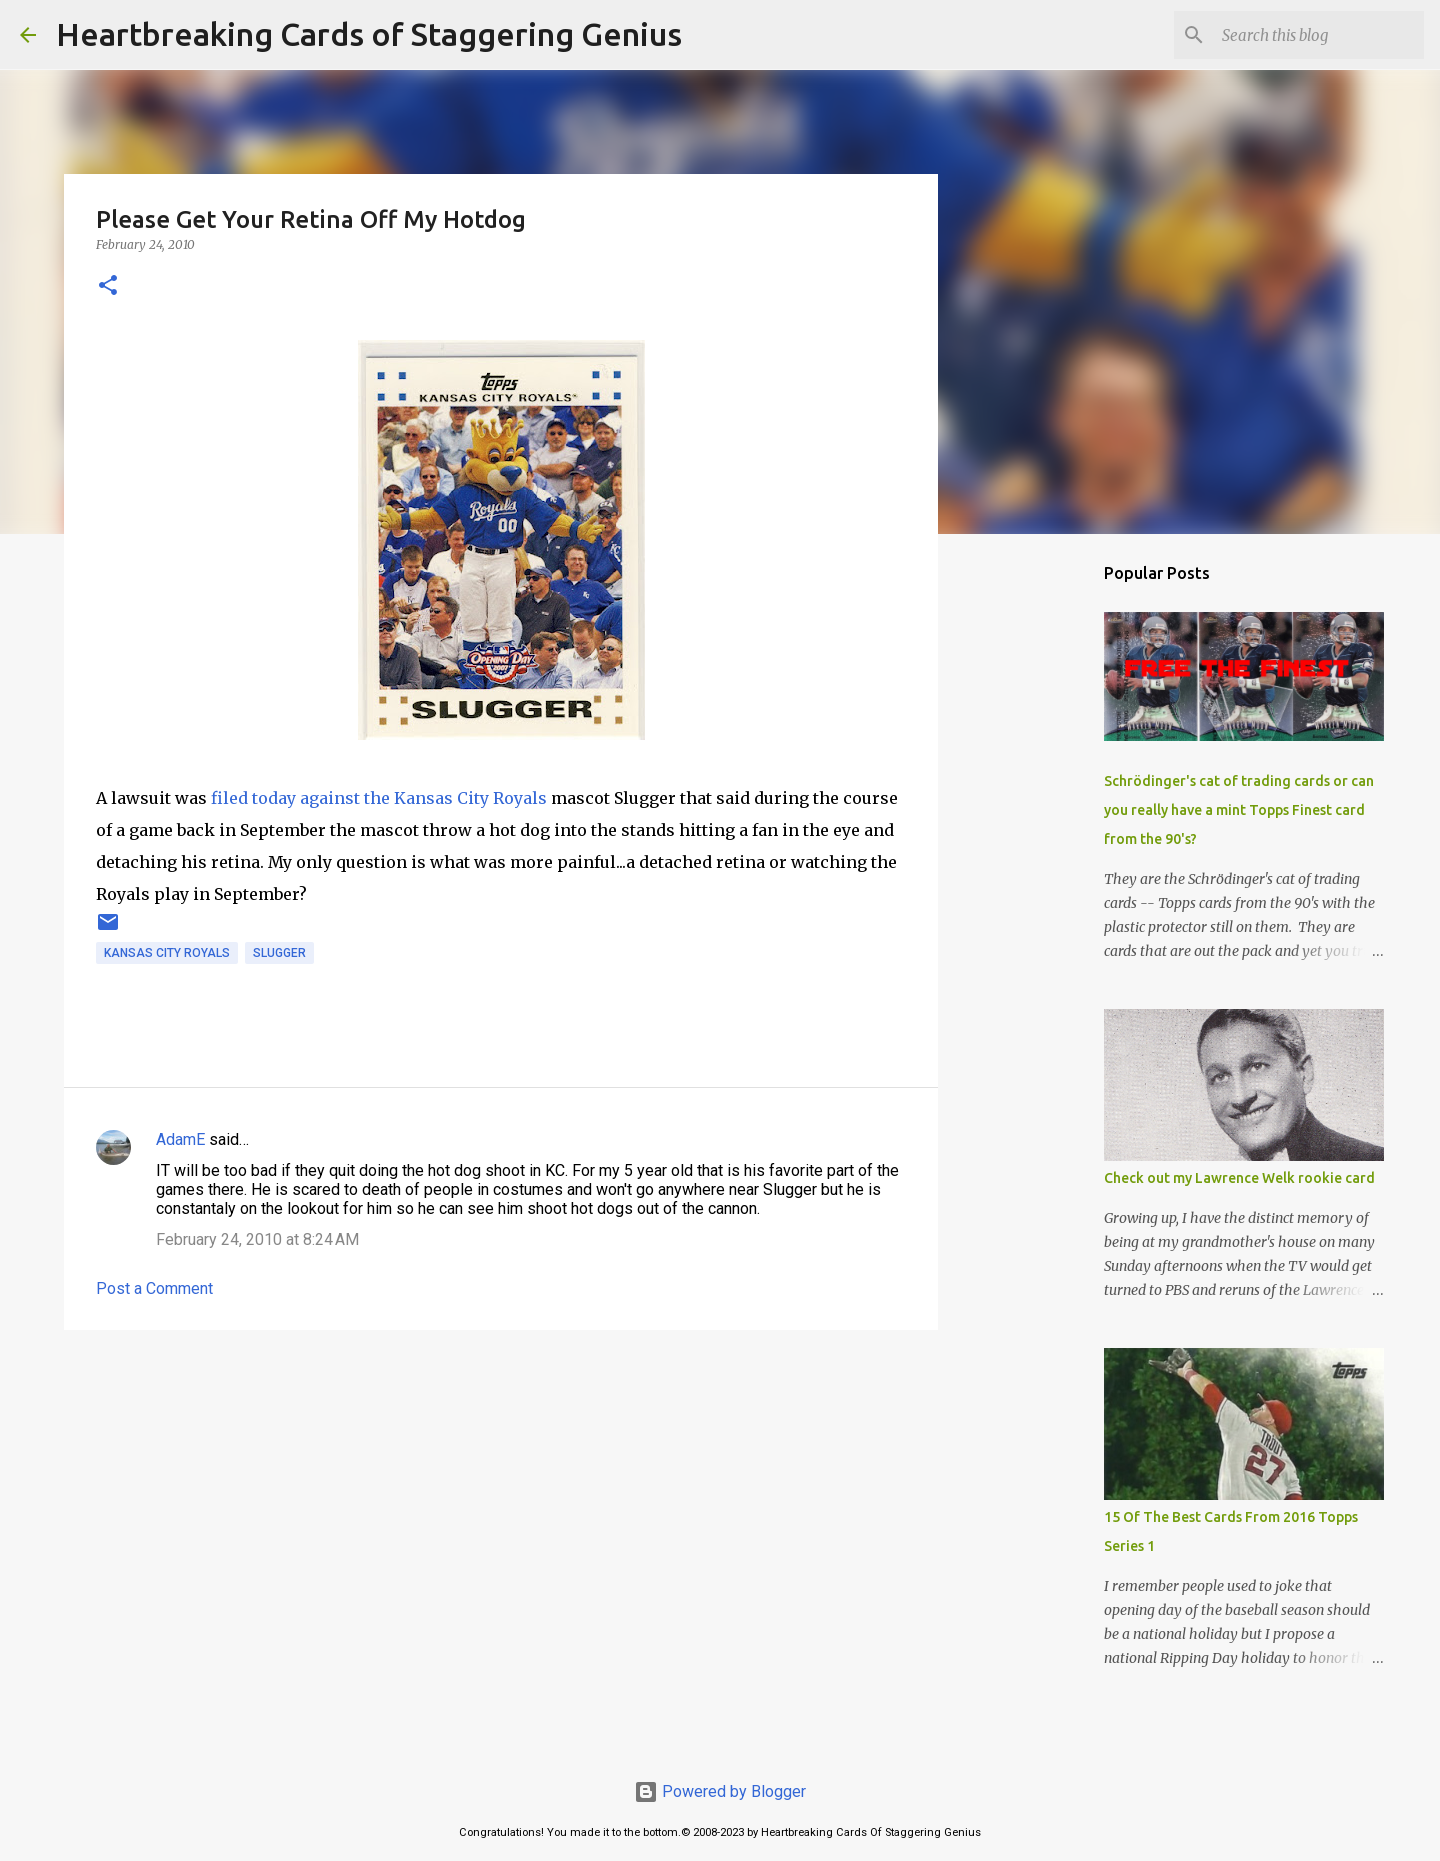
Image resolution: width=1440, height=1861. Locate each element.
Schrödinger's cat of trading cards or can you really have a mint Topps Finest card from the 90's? (1239, 810)
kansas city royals (167, 953)
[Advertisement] (501, 1500)
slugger (279, 953)
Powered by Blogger (720, 1791)
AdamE (180, 1139)
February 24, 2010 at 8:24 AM (257, 1239)
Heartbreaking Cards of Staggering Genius (369, 34)
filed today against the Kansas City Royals (379, 798)
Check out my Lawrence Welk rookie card (1239, 1178)
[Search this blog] (1319, 35)
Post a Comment (154, 1288)
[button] (108, 286)
